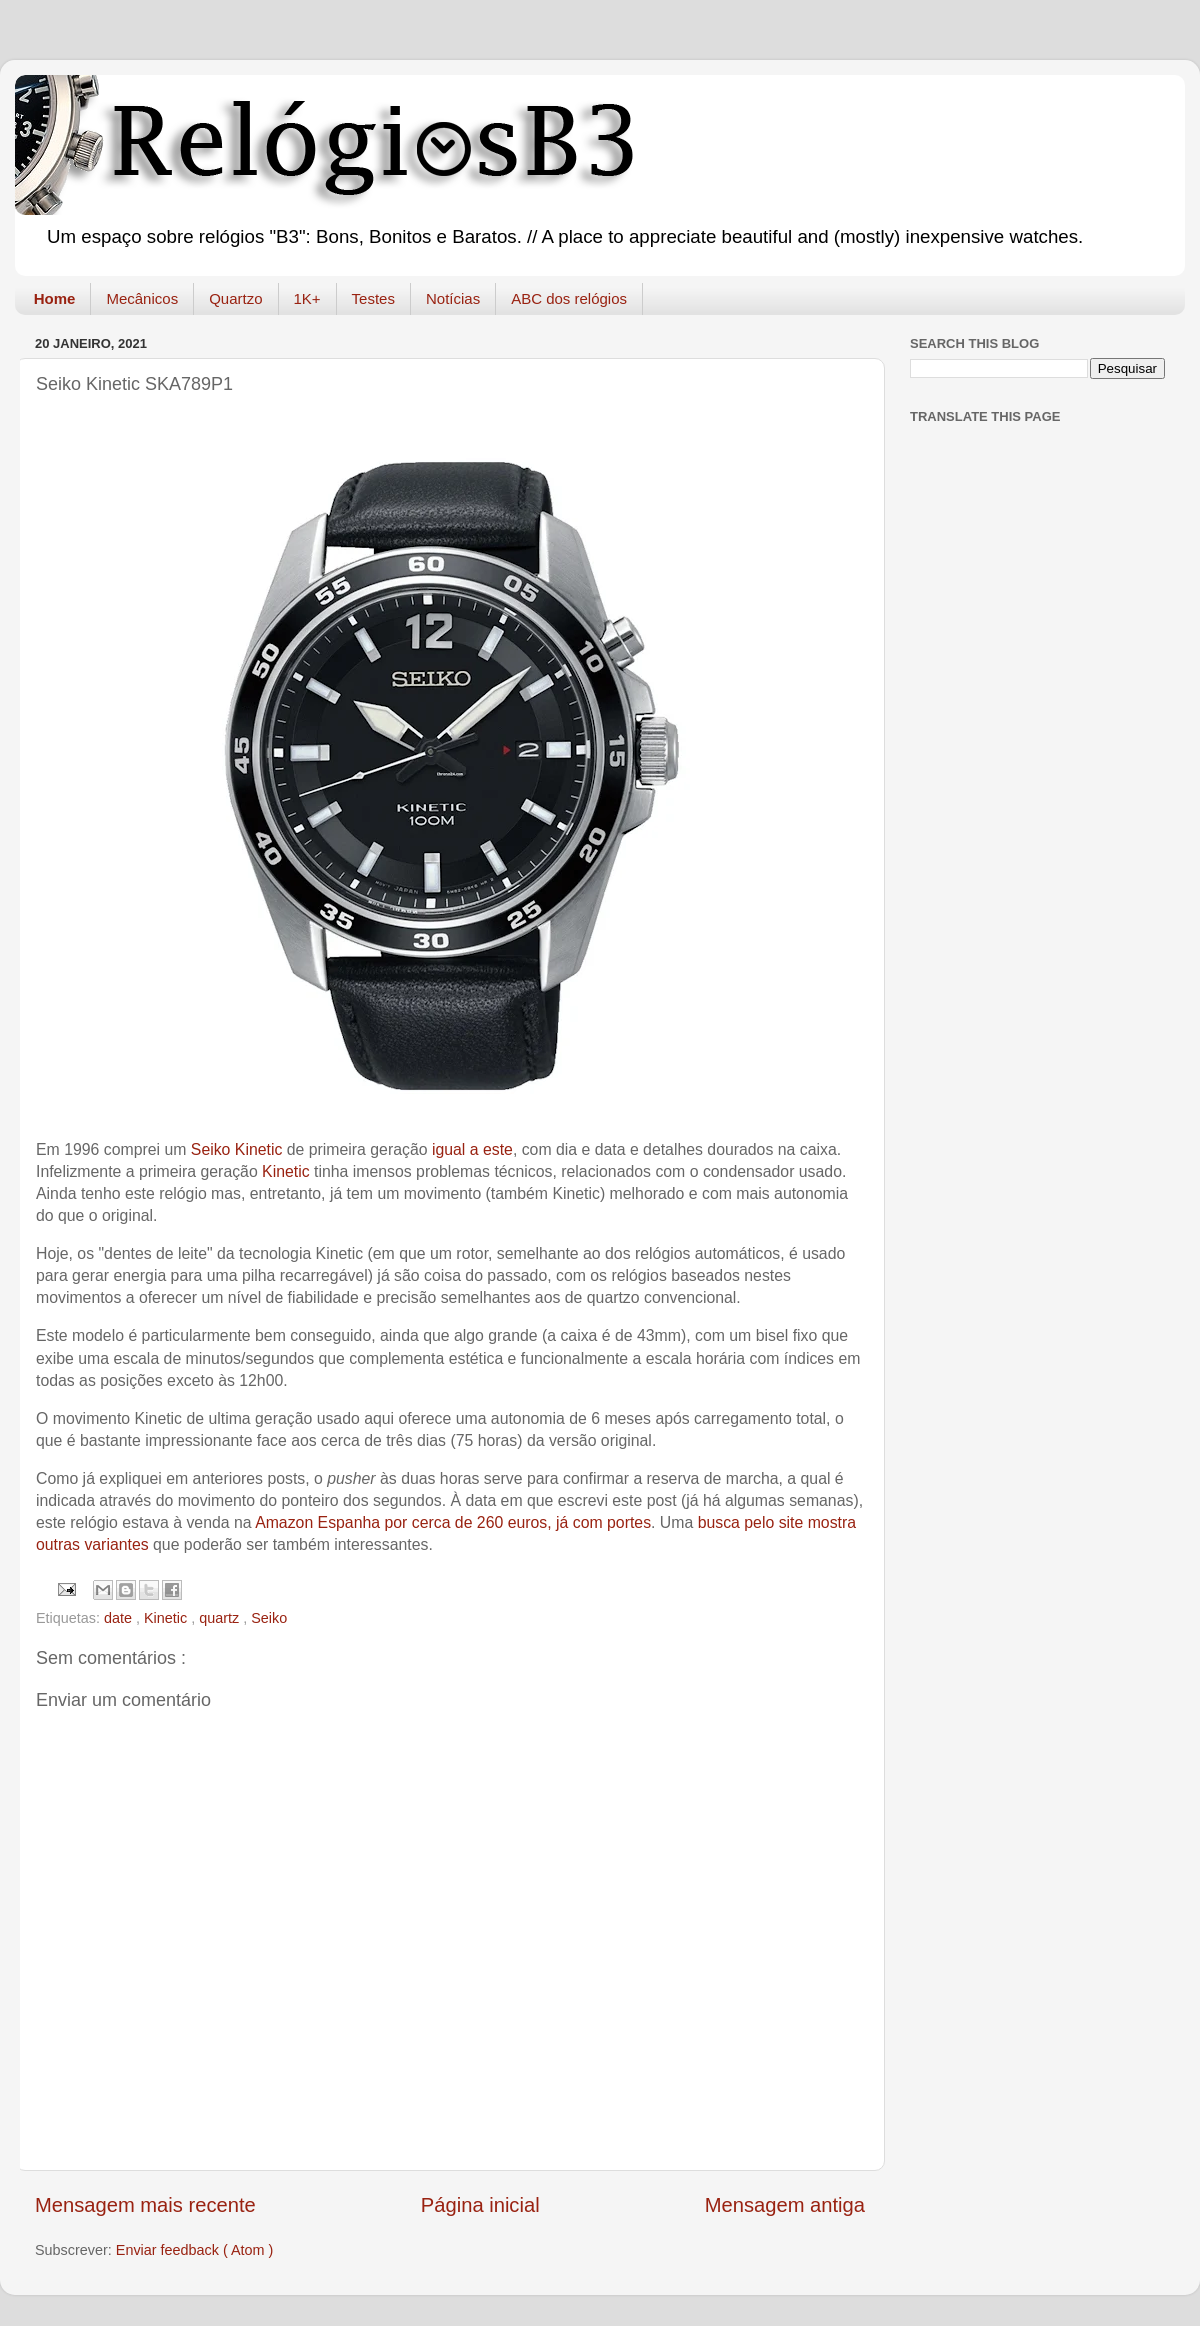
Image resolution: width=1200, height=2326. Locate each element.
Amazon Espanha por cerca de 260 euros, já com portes (453, 1522)
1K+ (307, 298)
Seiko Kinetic (237, 1149)
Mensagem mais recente (145, 2205)
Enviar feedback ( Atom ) (195, 2250)
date (120, 1618)
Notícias (453, 298)
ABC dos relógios (569, 298)
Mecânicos (142, 298)
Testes (373, 298)
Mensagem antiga (785, 2205)
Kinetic (286, 1171)
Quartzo (235, 298)
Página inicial (480, 2205)
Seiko (269, 1618)
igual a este (472, 1149)
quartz (221, 1618)
